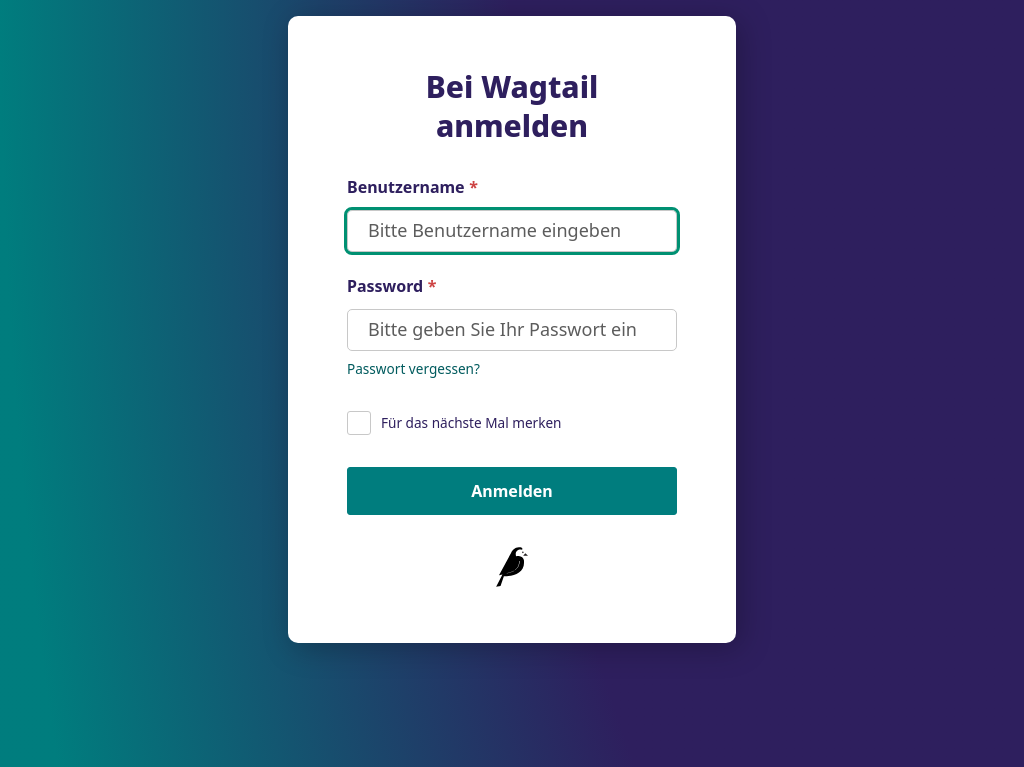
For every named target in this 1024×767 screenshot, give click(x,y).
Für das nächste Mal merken (454, 423)
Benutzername (412, 187)
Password (391, 286)
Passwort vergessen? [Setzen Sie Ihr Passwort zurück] (413, 368)
